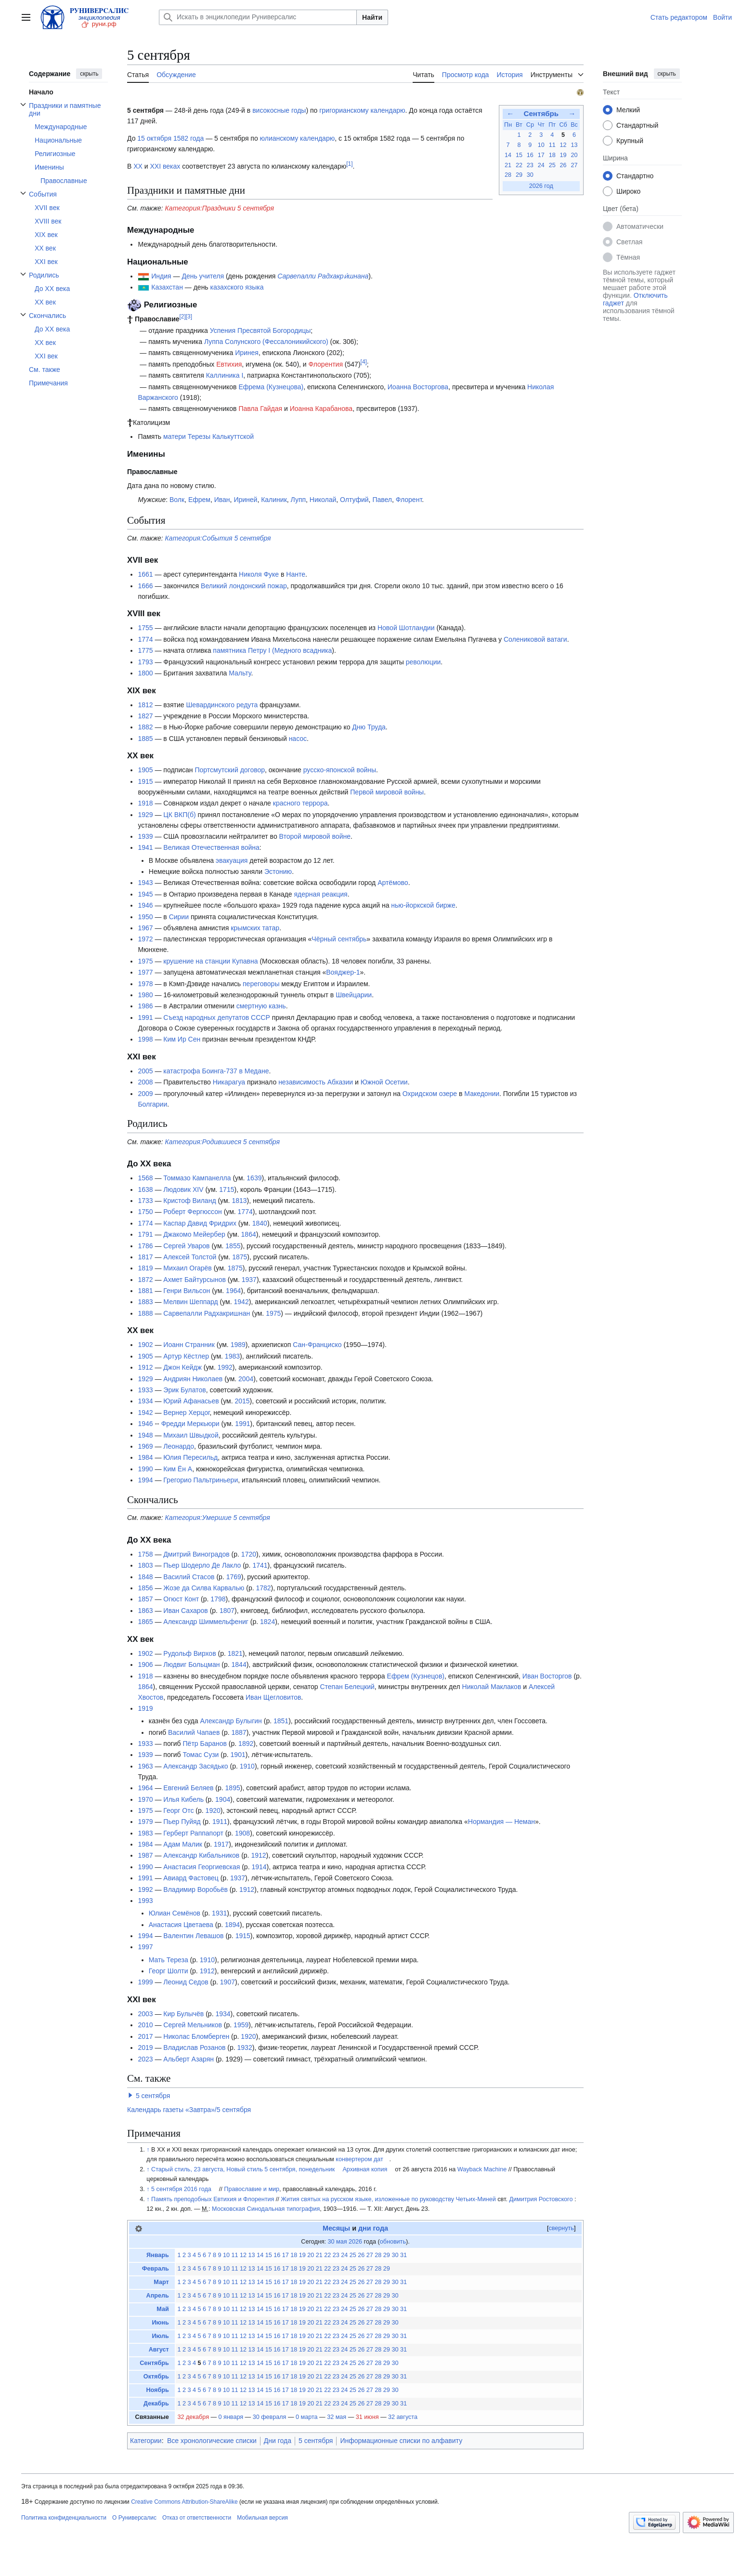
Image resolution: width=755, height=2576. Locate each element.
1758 (145, 1554)
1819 (145, 1268)
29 (519, 175)
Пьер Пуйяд (181, 1821)
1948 (145, 1435)
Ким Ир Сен (181, 1039)
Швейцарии (354, 995)
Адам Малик (182, 1844)
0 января (231, 2417)
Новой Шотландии (406, 628)
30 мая (337, 2241)
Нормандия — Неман (501, 1821)
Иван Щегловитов (273, 1697)
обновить (393, 2241)
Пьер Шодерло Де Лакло (202, 1565)
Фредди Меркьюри (190, 1423)
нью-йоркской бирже (423, 905)
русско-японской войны (339, 770)
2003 (145, 2014)
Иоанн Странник (189, 1344)
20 (574, 155)
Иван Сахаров (185, 1610)
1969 (145, 1446)
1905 (145, 770)
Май (162, 2309)
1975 (145, 961)
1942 (241, 1302)
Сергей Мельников (192, 2025)
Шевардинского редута (222, 705)
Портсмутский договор (230, 770)
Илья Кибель (183, 1799)
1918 (145, 803)
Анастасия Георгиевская (201, 1867)
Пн (508, 124)
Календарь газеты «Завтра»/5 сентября (189, 2110)
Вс (574, 124)
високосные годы (279, 110)
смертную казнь (261, 1006)
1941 (145, 847)
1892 (245, 1743)
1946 (145, 905)
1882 (145, 727)
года (380, 2228)
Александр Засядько (195, 1766)
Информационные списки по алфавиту (401, 2440)
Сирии (179, 917)
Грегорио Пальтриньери (200, 1480)
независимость (301, 1082)
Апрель (157, 2295)
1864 (248, 1234)
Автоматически (640, 226)
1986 (145, 1006)
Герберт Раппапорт (193, 1833)
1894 (232, 1925)
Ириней (245, 499)
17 (541, 155)
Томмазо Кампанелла (197, 1178)
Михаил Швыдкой (190, 1435)
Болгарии (152, 1104)
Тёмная (628, 257)
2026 (355, 2241)
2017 (145, 2036)
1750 (145, 1211)
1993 (145, 1900)
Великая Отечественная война (211, 847)
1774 (145, 639)
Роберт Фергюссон (192, 1211)
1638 (145, 1189)
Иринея (247, 353)
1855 (232, 1246)
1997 (145, 1947)
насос (298, 738)
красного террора (300, 803)
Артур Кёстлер (186, 1356)
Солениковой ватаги (535, 639)
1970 (145, 1799)
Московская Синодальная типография (266, 2209)
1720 (248, 1554)
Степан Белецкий (347, 1687)
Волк (176, 499)
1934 (145, 1401)
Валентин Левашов (193, 1936)
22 (519, 165)
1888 (145, 1313)
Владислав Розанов (194, 2047)
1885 (145, 738)
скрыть (89, 73)
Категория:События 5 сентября (218, 538)
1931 (219, 1913)
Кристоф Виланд (189, 1200)
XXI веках (165, 166)
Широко (628, 191)
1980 (145, 995)
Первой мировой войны (387, 792)
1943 (145, 882)
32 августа (402, 2417)
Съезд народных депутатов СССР (216, 1017)
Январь (157, 2255)
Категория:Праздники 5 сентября (219, 208)
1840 (259, 1223)
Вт (519, 124)
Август (159, 2349)
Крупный (629, 141)
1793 (145, 662)
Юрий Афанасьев (191, 1401)
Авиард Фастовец (190, 1878)
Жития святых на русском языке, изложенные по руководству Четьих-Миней (388, 2199)
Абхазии (340, 1082)
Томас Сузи (201, 1754)
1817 (145, 1257)
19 (563, 155)
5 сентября (153, 2096)
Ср (530, 124)
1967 (145, 928)
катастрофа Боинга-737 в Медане (216, 1071)
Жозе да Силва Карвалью (203, 1588)
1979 (145, 1821)
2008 (145, 1082)
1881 (145, 1291)
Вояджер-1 (343, 972)
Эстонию (278, 871)
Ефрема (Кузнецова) (270, 387)
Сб (563, 124)
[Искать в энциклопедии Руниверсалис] (258, 17)
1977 (145, 972)
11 (552, 145)
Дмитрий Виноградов (196, 1554)
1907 (227, 1982)
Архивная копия (364, 2169)
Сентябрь (541, 113)
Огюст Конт (181, 1599)
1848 (145, 1577)
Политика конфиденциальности (63, 2517)
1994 (145, 1480)
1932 (244, 2047)
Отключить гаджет (635, 299)
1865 (145, 1621)
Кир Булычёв (183, 2014)
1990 (145, 1469)
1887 (238, 1732)
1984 (145, 1457)
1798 (217, 1599)
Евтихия (229, 364)
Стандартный (637, 125)
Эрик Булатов (184, 1390)
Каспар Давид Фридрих (199, 1223)
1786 (145, 1246)
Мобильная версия (262, 2517)
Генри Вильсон (186, 1291)
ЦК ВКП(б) (179, 815)
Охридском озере (430, 1093)
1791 (145, 1234)
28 (508, 175)
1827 (145, 716)
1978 (145, 984)
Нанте (295, 574)
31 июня (367, 2417)
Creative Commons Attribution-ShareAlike (184, 2501)
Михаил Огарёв (187, 1268)
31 (403, 2255)
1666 (145, 586)
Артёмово (393, 882)
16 (530, 155)
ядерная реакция (320, 894)
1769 (233, 1577)
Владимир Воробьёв (195, 1889)
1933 (145, 1390)
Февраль (155, 2268)
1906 (145, 1664)
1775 (145, 650)
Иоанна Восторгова (418, 387)
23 (530, 165)
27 (574, 165)
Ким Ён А (177, 1469)
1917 (221, 1844)
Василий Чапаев (194, 1732)
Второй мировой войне (315, 836)
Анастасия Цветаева (181, 1925)
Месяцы (336, 2228)
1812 (145, 705)
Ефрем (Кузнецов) (415, 1676)
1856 (145, 1588)
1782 (263, 1588)
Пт (552, 124)
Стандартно (634, 176)
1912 (145, 1367)
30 (530, 175)
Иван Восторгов (547, 1676)
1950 (145, 917)
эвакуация (232, 860)
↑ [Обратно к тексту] (147, 2149)
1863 (145, 1610)
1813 (239, 1200)
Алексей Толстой (189, 1257)
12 (563, 145)
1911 (219, 1821)
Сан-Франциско (317, 1344)
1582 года (188, 138)
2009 (145, 1093)
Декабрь (156, 2403)
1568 (145, 1178)
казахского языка (237, 287)
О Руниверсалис (134, 2517)
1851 (280, 1721)
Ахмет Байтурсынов (194, 1279)
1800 (145, 673)
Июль (160, 2336)
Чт (541, 124)
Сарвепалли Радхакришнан (206, 1313)
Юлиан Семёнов (174, 1913)
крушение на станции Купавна (210, 961)
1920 (213, 1810)
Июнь (160, 2322)
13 (574, 145)
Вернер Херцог (186, 1412)
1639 (254, 1178)
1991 (145, 1017)
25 (552, 165)
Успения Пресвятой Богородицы (260, 330)
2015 (241, 1401)
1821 (235, 1653)
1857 (145, 1599)
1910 (247, 1766)
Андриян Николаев (192, 1379)
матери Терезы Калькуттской (208, 436)
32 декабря (193, 2417)
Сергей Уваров (186, 1246)
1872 (145, 1279)
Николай (323, 499)
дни (364, 2228)
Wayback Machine (482, 2169)
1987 (145, 1855)
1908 (242, 1833)
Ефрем (199, 499)
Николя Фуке (259, 574)
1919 (145, 1708)
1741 (259, 1565)
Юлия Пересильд (190, 1457)
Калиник (274, 499)
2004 (245, 1379)
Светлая (629, 242)
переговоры (261, 984)
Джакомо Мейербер (194, 1234)
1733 (145, 1200)
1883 (145, 1302)
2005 (145, 1071)
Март (161, 2282)
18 (552, 155)
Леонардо (178, 1446)
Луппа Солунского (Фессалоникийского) (266, 341)
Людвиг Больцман (191, 1664)
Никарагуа (229, 1082)
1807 (227, 1610)
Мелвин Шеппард (190, 1302)
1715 (226, 1189)
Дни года (277, 2440)
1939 (145, 836)
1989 (238, 1344)
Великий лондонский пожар (244, 586)
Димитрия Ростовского (541, 2199)
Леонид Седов (185, 1982)
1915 (145, 781)
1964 (233, 1291)
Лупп (298, 499)
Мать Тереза (168, 1960)
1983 (232, 1356)
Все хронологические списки (212, 2440)
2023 (145, 2059)
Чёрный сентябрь (339, 939)
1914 (258, 1867)
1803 (145, 1565)
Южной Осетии (384, 1082)
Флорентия (326, 364)
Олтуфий (354, 499)
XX (138, 166)
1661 (145, 574)
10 (541, 145)
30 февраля (269, 2417)
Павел (382, 499)
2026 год (541, 186)
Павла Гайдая (260, 408)
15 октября (154, 138)
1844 (239, 1664)
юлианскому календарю (297, 138)
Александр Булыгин (230, 1721)
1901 (238, 1754)
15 (519, 155)
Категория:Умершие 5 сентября (217, 1517)
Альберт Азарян (188, 2059)
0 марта (307, 2417)
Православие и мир (251, 2189)
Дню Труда (369, 727)
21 (508, 165)
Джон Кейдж (182, 1367)
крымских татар (255, 928)
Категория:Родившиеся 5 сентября (222, 1142)
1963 (145, 1766)
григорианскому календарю (362, 110)
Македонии (481, 1093)
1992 (225, 1367)
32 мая (336, 2417)
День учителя (203, 276)
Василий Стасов (188, 1577)
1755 (145, 628)
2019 (145, 2047)
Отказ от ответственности (196, 2517)
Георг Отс (178, 1810)
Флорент (409, 499)
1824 (267, 1621)
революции (423, 662)
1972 (145, 939)
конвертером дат (359, 2159)
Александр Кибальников (201, 1855)
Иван (222, 499)
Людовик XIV (183, 1189)
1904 (222, 1799)
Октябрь (156, 2376)
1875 (239, 1257)
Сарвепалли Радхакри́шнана (322, 276)
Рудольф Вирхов (189, 1653)
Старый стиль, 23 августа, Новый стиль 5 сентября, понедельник (243, 2169)
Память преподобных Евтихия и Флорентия (212, 2199)
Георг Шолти (168, 1971)
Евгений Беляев (188, 1788)
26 (563, 165)
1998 (145, 1039)
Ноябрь (157, 2390)
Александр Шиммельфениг (205, 1621)
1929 (145, 815)
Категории (146, 2440)
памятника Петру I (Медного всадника (272, 650)
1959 (241, 2025)
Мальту (240, 673)
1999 (145, 1982)
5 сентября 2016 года (181, 2189)
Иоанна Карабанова (321, 408)
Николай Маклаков (491, 1687)
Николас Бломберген (196, 2036)
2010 (145, 2025)
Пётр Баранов (205, 1743)
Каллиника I (225, 375)
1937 (249, 1279)
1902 (145, 1344)
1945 (145, 894)
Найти (372, 17)
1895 (232, 1788)
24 (541, 165)
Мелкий (628, 110)
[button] (130, 2095)
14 (508, 155)
